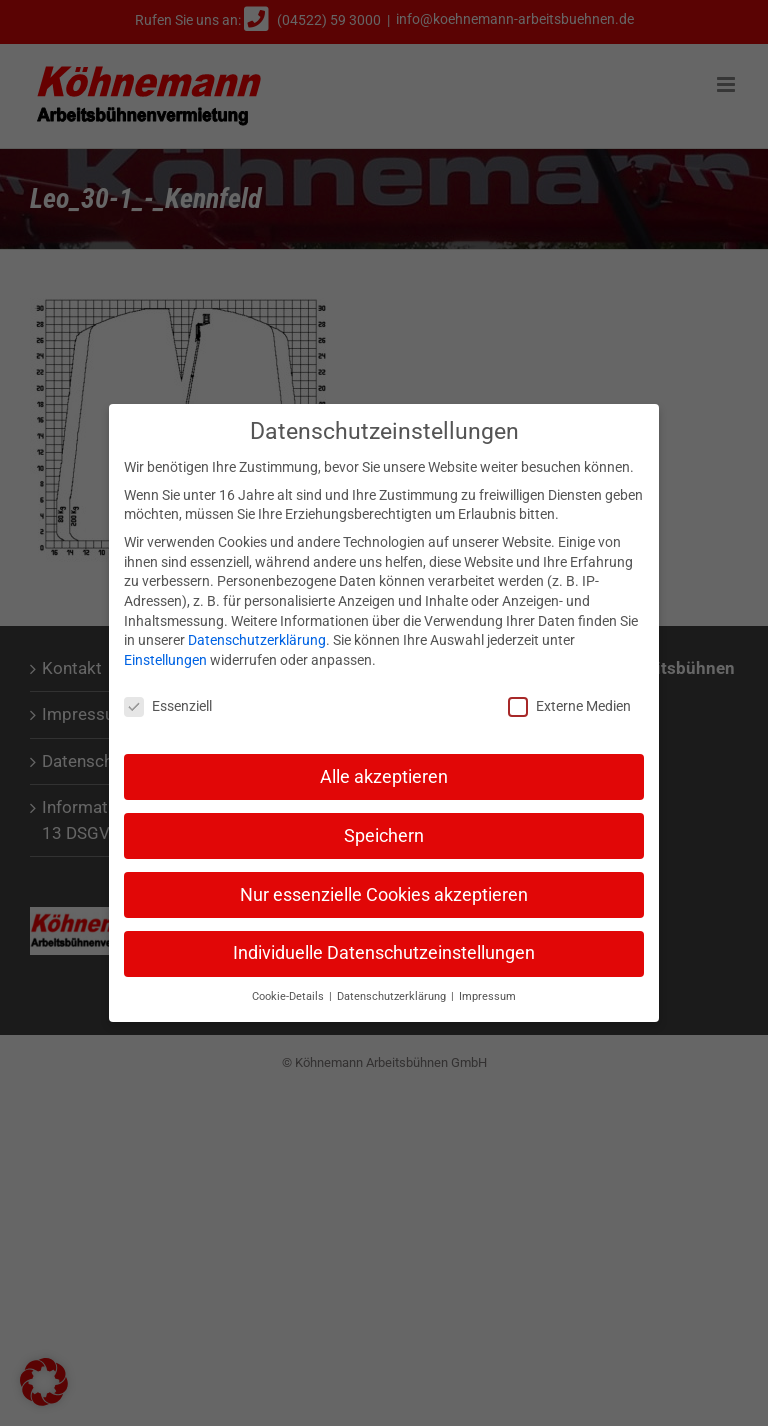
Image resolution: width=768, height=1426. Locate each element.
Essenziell (168, 699)
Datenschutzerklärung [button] (393, 990)
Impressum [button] (487, 990)
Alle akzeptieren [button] (384, 770)
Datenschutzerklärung (257, 634)
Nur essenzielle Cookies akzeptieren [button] (384, 888)
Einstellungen (165, 653)
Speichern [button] (384, 829)
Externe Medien (569, 699)
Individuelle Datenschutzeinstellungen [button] (384, 947)
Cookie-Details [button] (289, 990)
